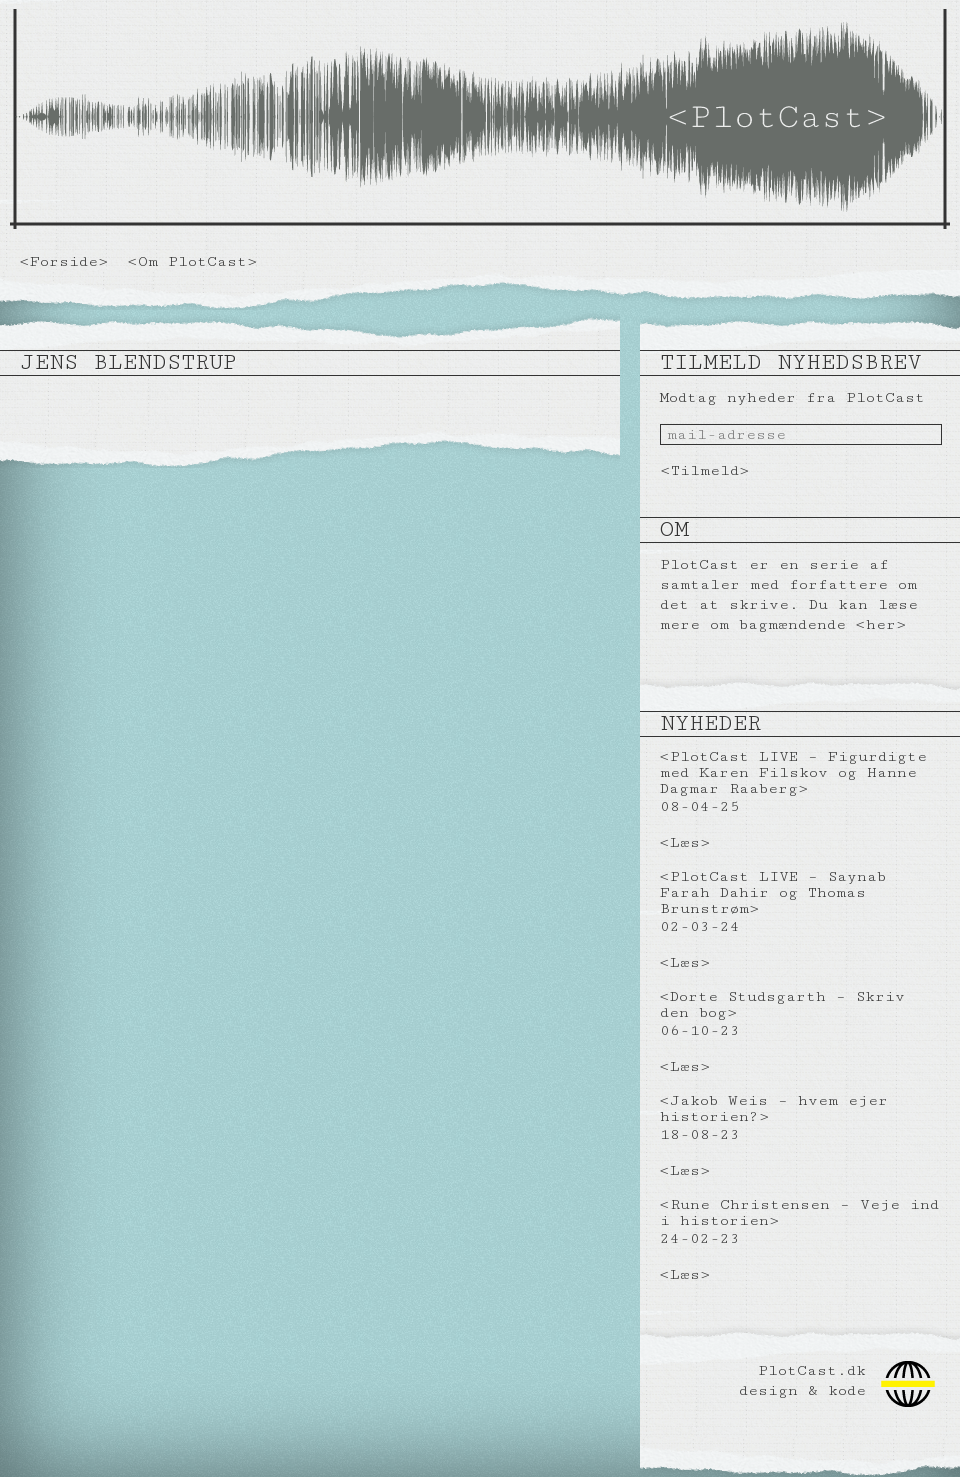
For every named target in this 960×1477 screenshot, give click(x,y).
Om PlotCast (192, 261)
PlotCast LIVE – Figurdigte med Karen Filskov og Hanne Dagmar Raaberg (793, 772)
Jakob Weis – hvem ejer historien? (774, 1108)
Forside (64, 261)
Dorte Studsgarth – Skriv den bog (782, 1004)
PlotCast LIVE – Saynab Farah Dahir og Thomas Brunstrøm (773, 892)
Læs (685, 842)
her (881, 624)
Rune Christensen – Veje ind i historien (799, 1212)
